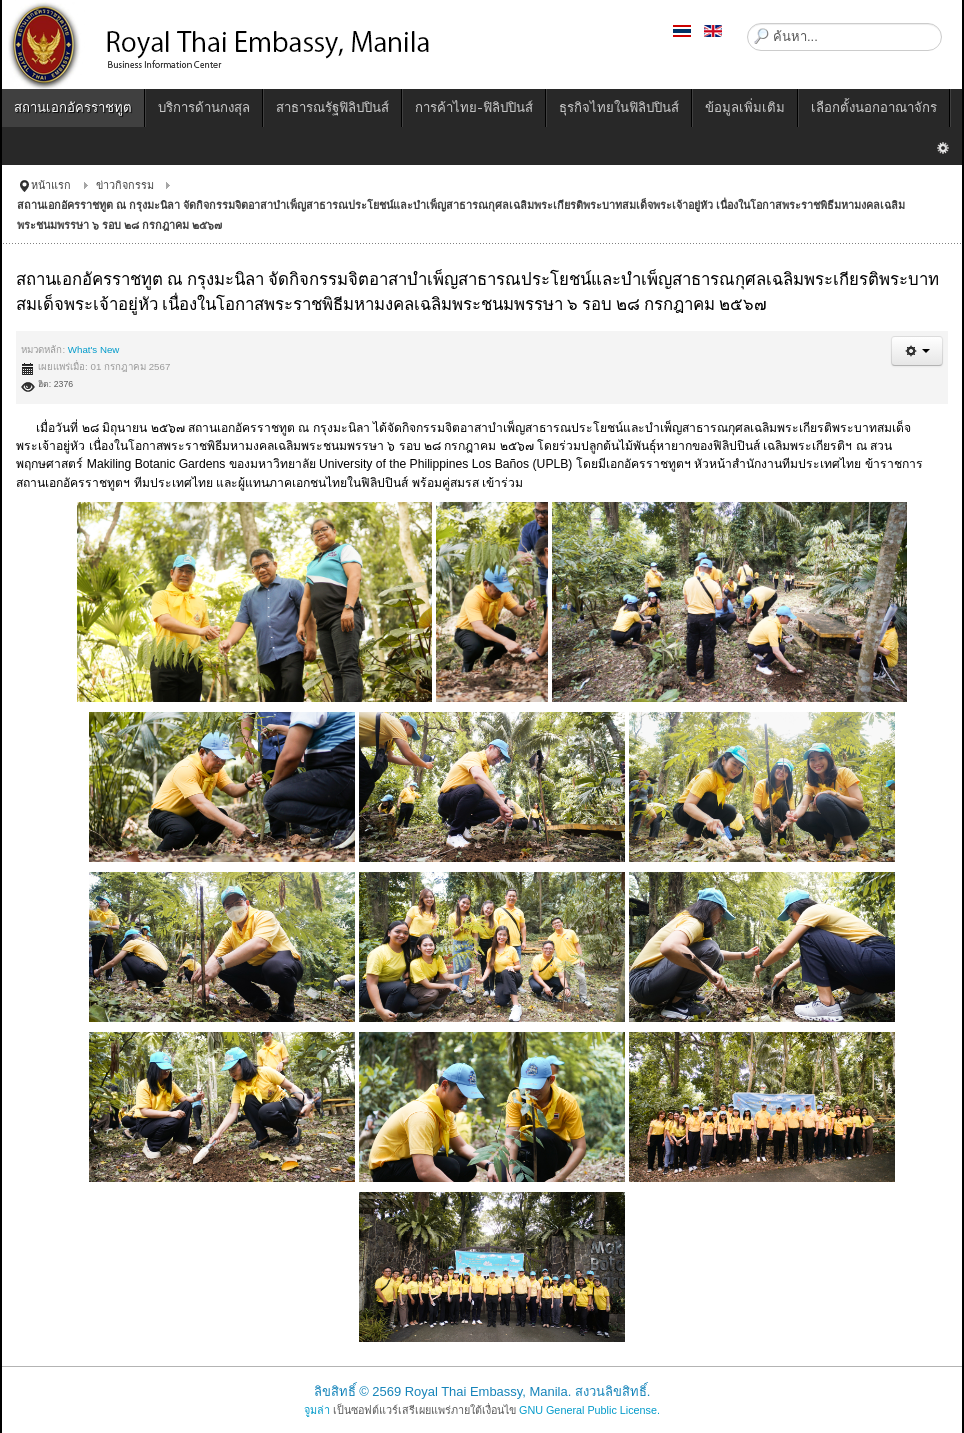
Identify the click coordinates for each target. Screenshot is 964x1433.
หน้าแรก (51, 185)
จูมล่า (317, 1410)
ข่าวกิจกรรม (125, 185)
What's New (94, 349)
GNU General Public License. (589, 1410)
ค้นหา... (747, 23)
